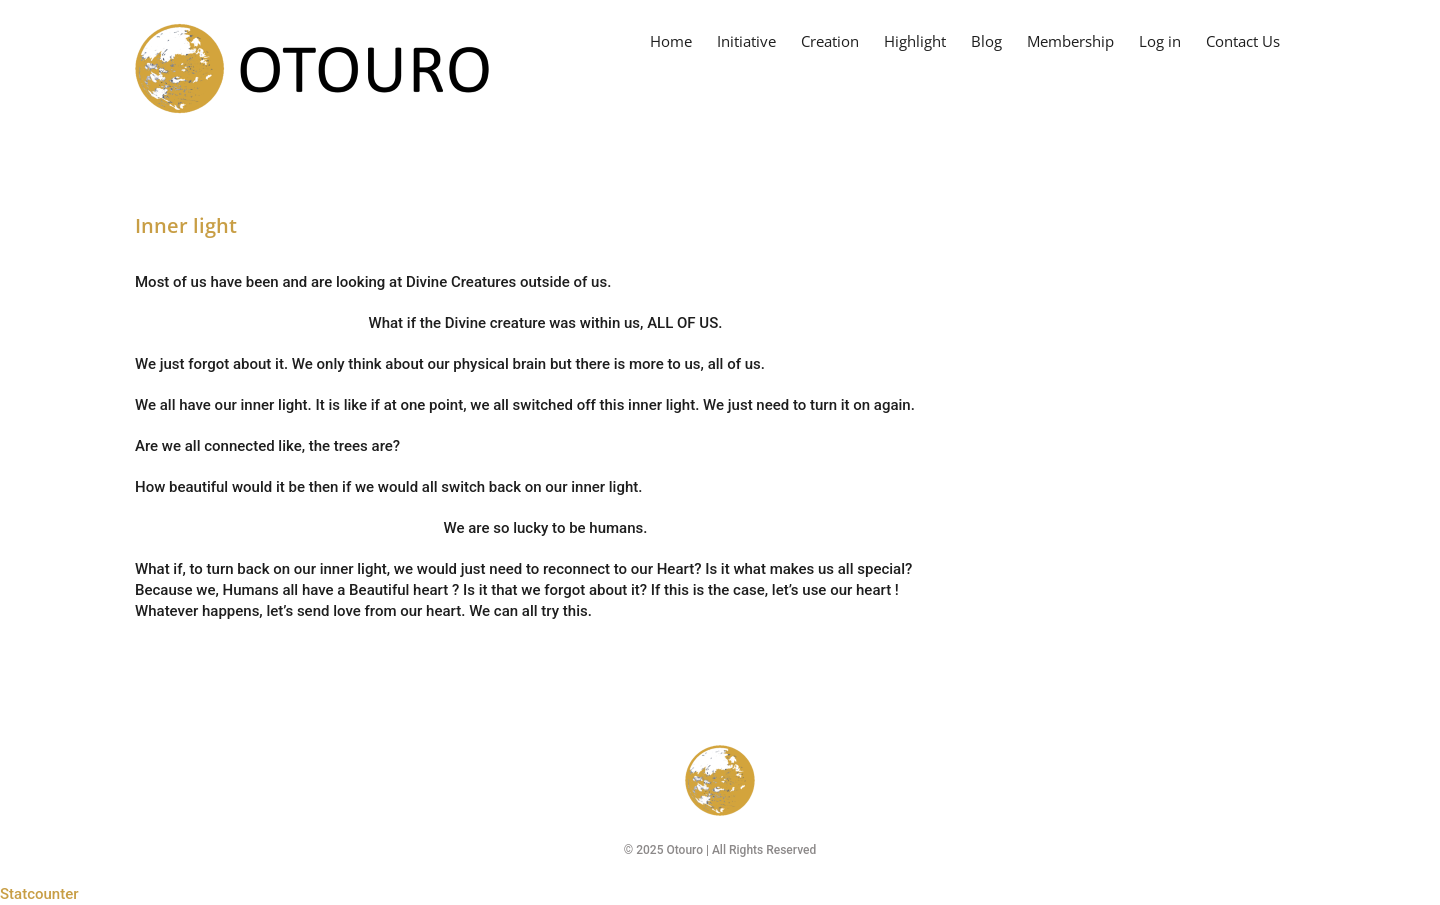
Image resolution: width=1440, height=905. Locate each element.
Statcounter (39, 894)
